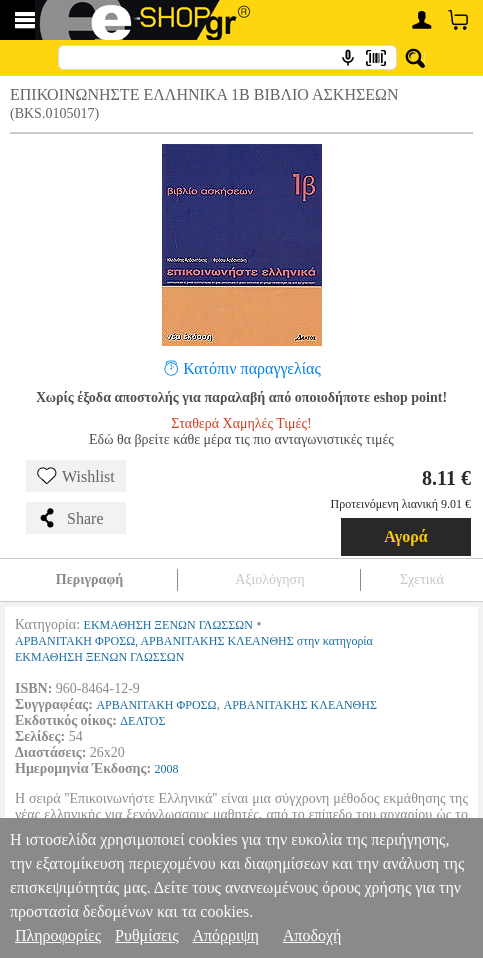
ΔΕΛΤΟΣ (142, 721)
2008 (167, 769)
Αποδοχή (312, 935)
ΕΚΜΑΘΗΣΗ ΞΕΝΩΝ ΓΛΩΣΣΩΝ (168, 625)
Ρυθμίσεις (146, 935)
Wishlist (76, 476)
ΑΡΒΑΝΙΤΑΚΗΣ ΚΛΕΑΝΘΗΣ (300, 705)
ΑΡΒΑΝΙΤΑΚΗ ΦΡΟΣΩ (156, 705)
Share (70, 518)
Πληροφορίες (58, 935)
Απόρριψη (225, 935)
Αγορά (406, 536)
